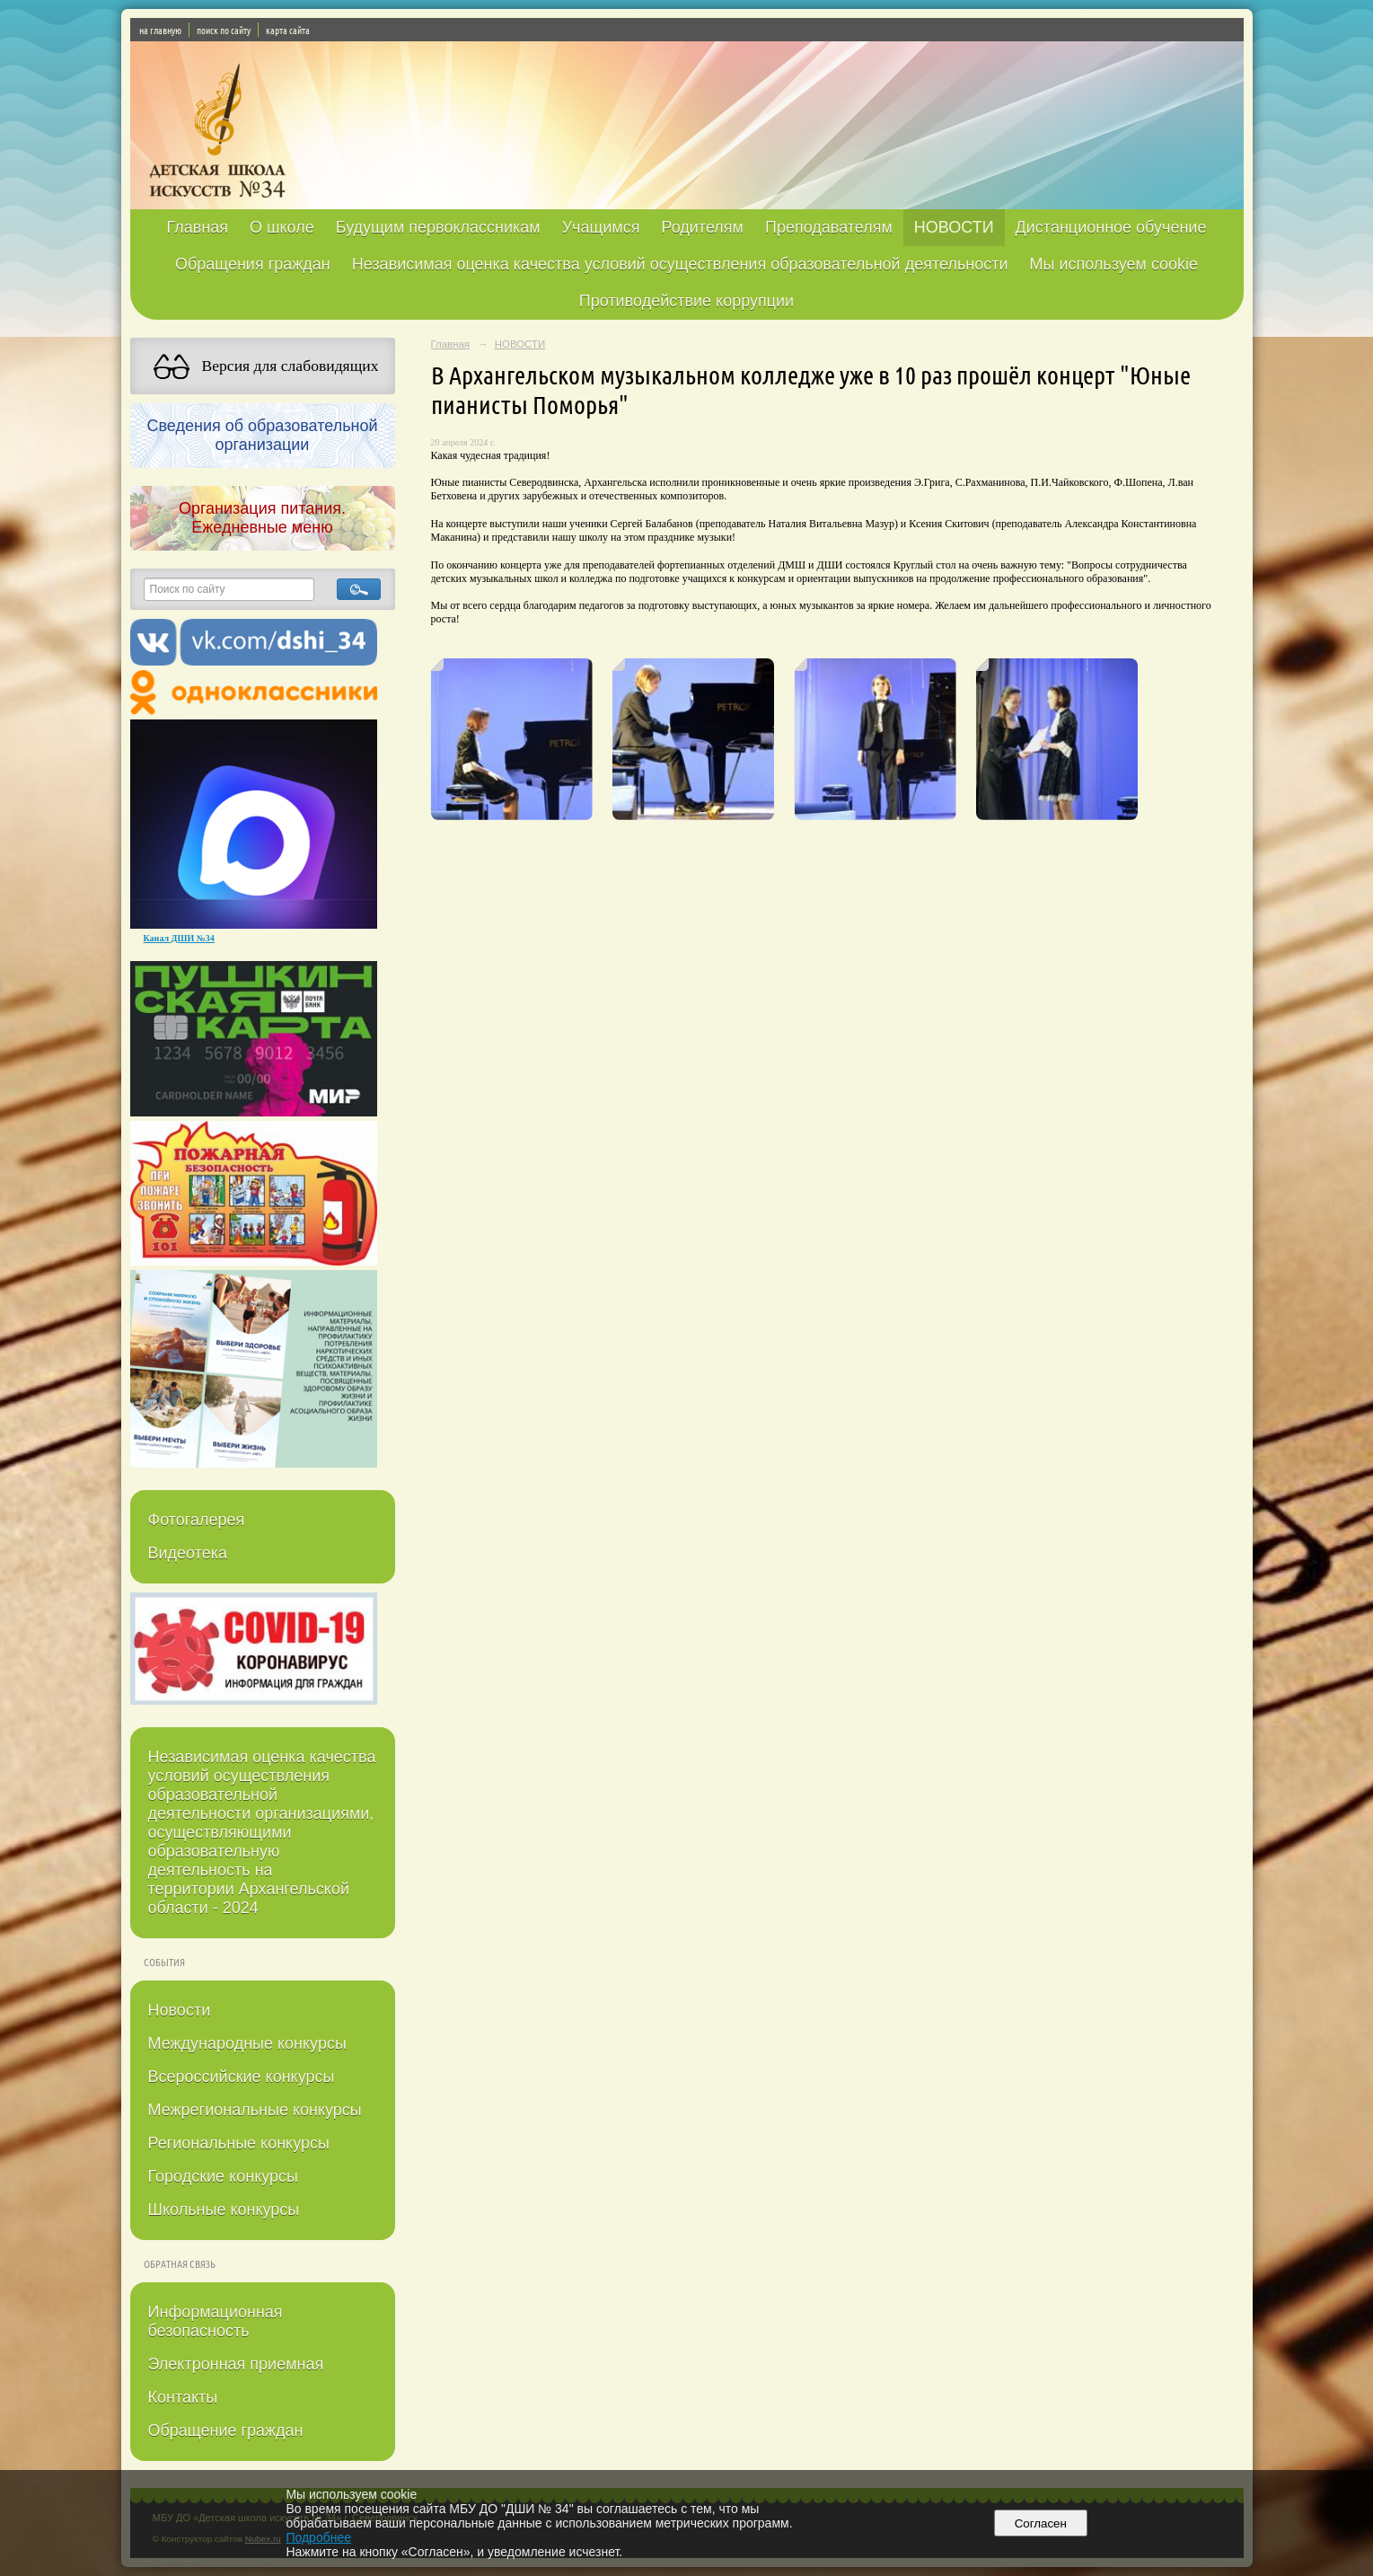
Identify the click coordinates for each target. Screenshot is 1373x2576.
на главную (160, 29)
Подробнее (318, 2537)
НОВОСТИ (954, 227)
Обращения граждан (252, 264)
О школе (282, 227)
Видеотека (188, 1553)
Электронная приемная (236, 2364)
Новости (179, 2010)
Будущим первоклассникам (438, 227)
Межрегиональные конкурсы (255, 2110)
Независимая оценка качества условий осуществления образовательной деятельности (680, 264)
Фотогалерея (196, 1520)
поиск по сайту (224, 29)
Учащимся (601, 227)
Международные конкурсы (247, 2043)
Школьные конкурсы (224, 2210)
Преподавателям (829, 227)
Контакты (183, 2397)
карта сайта (288, 29)
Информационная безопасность (215, 2321)
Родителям (702, 227)
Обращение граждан (226, 2430)
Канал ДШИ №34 (179, 938)
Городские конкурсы (223, 2176)
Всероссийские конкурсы (241, 2077)
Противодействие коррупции (686, 301)
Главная (198, 227)
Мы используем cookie (1114, 264)
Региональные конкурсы (239, 2143)
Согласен (1040, 2523)
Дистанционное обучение (1111, 227)
